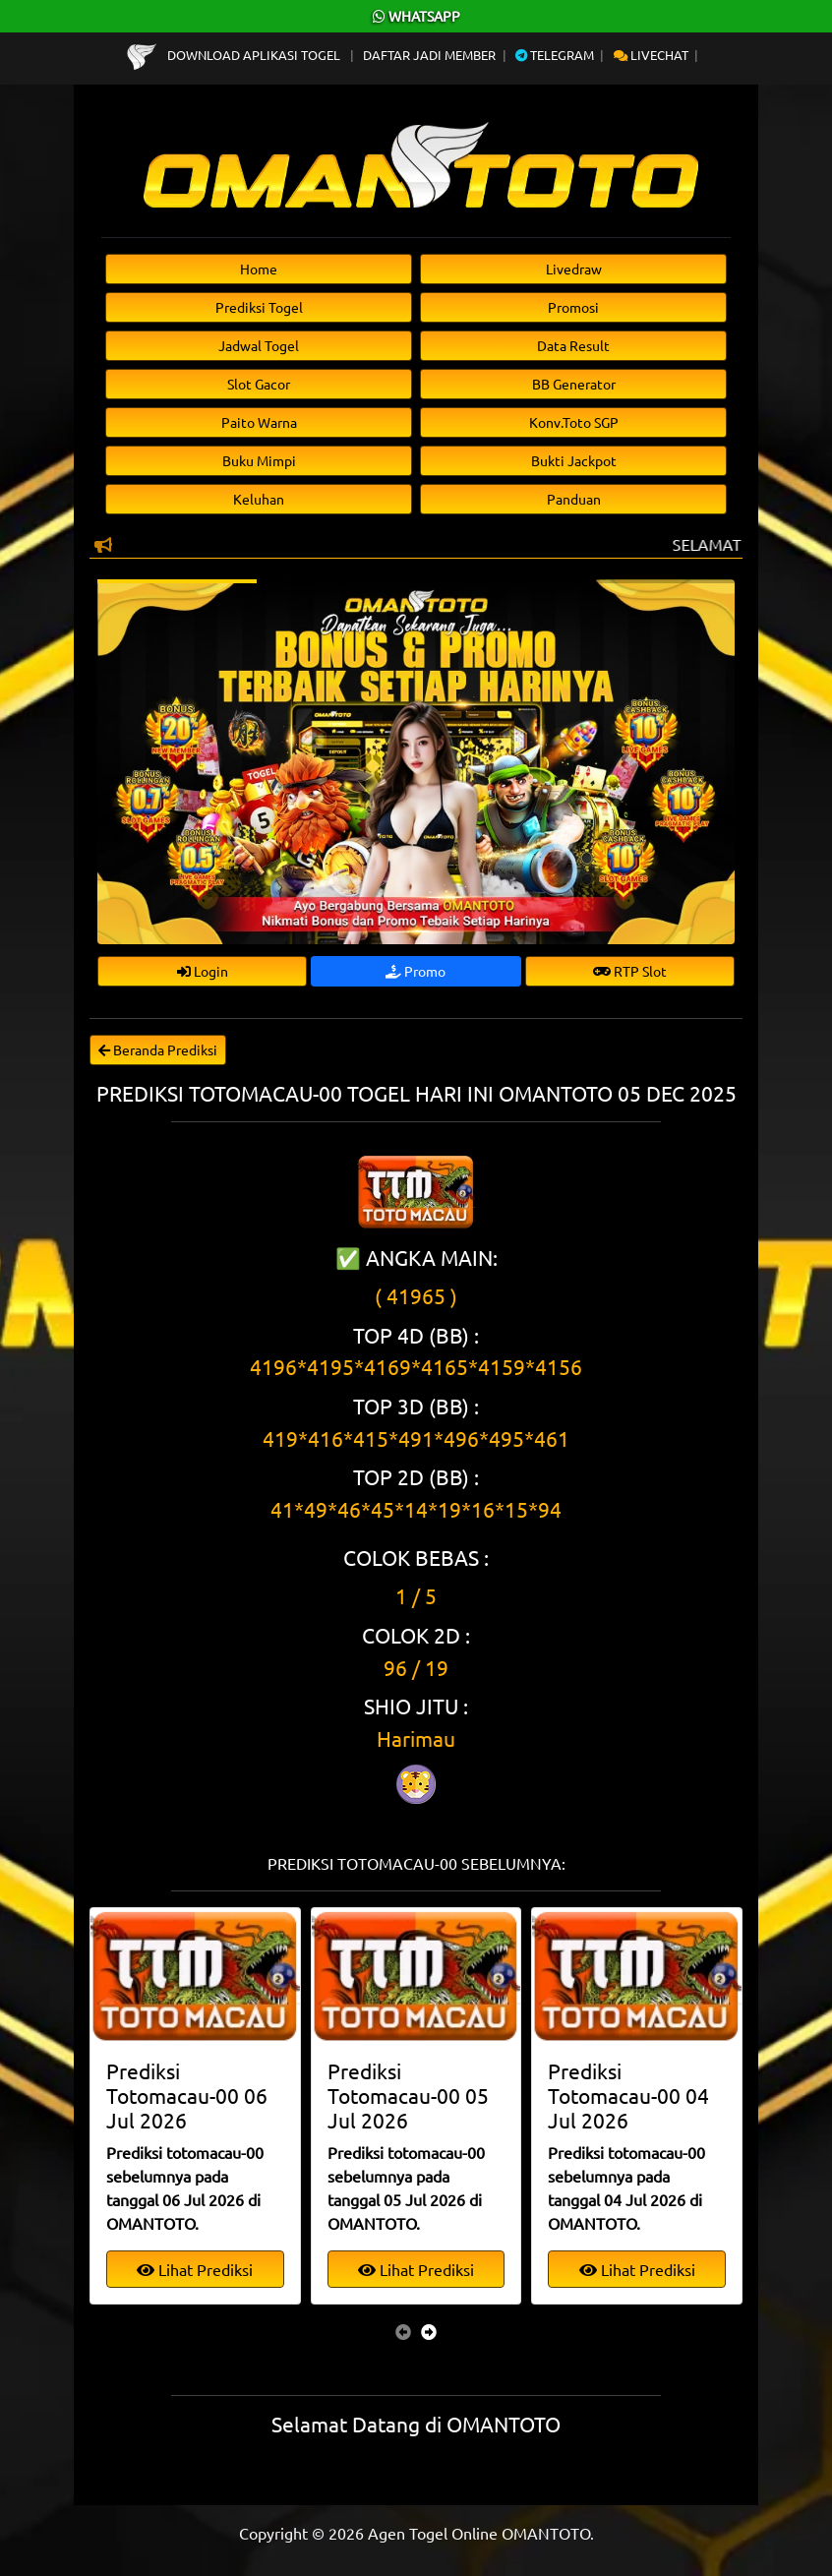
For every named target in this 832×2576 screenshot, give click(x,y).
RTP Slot (630, 971)
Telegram (554, 54)
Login (202, 971)
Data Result (573, 345)
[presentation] (403, 2331)
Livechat (651, 54)
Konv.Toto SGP (574, 422)
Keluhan (258, 499)
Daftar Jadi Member (429, 54)
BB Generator (574, 383)
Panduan (574, 499)
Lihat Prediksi (195, 2269)
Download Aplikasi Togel (235, 54)
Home (258, 268)
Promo (416, 971)
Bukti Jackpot (574, 460)
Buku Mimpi (259, 460)
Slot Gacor (258, 383)
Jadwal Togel (258, 345)
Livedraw (574, 268)
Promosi (573, 307)
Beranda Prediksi (157, 1049)
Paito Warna (259, 422)
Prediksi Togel (259, 307)
